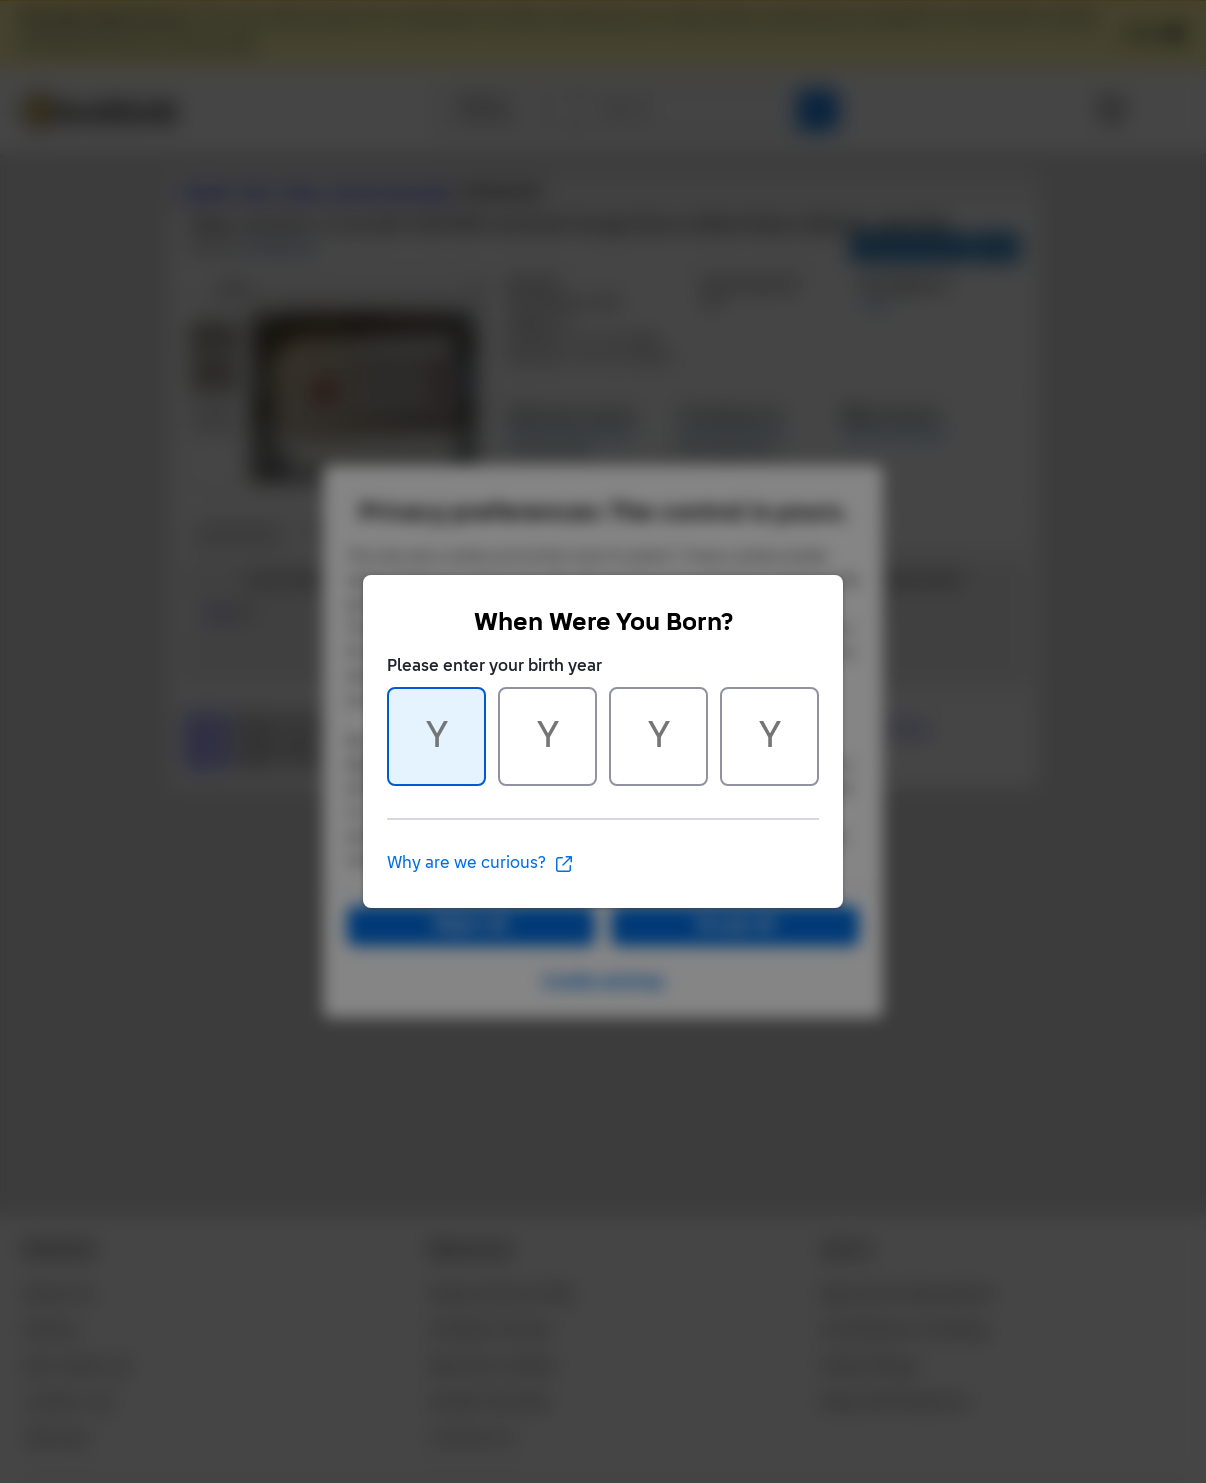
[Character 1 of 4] (436, 736)
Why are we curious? (480, 864)
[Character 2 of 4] (547, 736)
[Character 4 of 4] (769, 736)
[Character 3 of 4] (658, 736)
